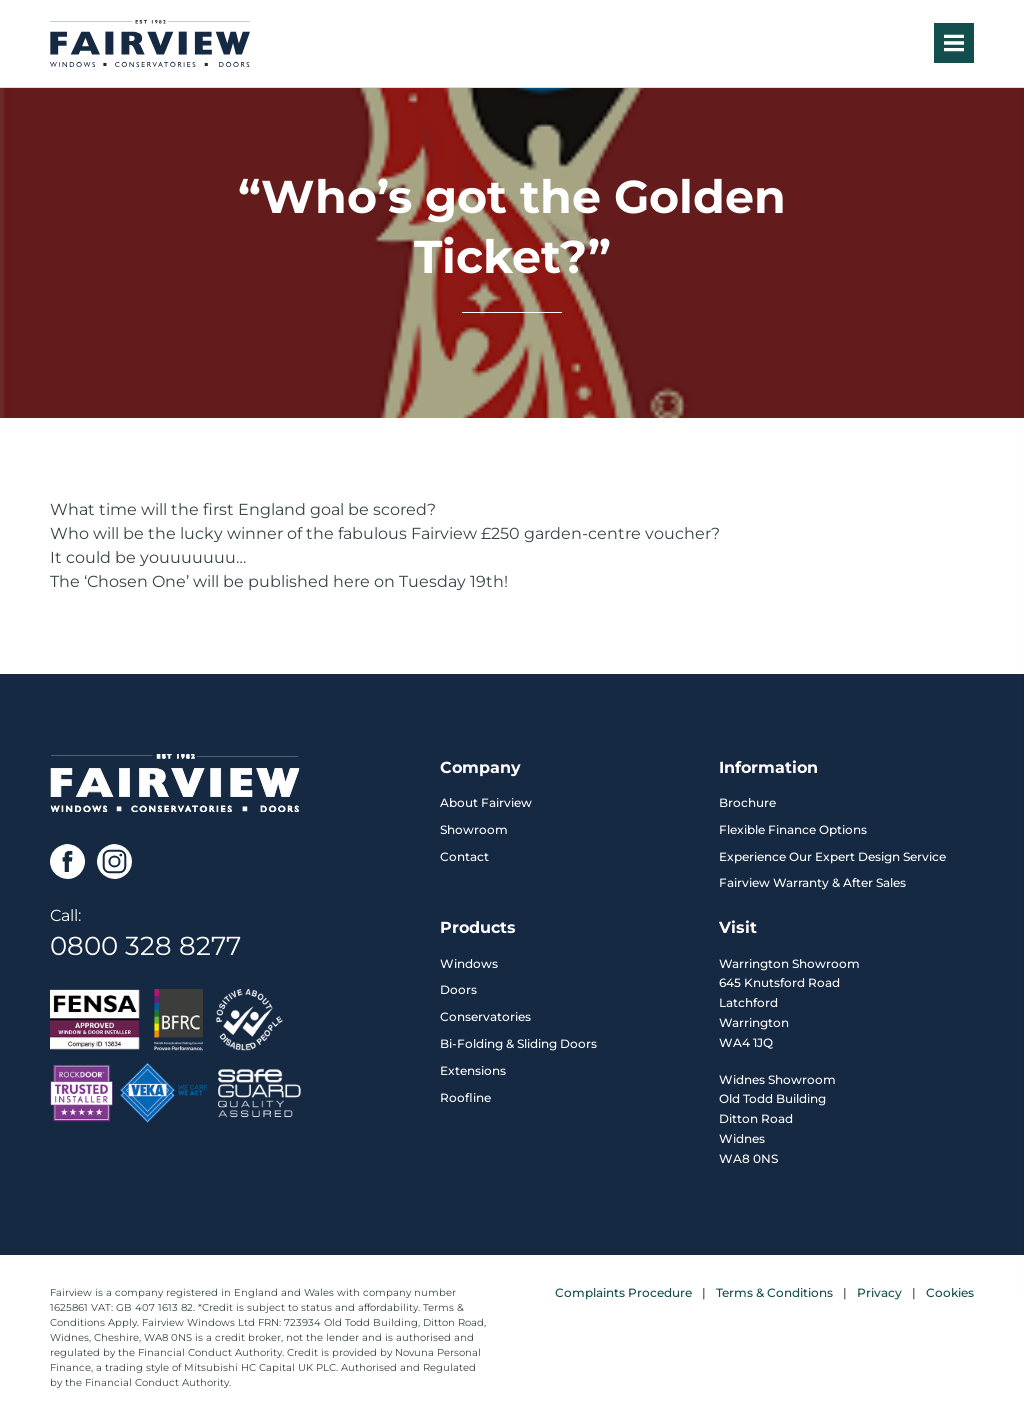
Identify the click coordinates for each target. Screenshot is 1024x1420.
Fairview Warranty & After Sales (812, 882)
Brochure (747, 802)
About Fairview (486, 802)
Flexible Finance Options (793, 829)
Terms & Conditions (774, 1292)
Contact (464, 856)
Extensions (473, 1070)
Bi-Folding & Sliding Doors (518, 1043)
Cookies (950, 1292)
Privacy (879, 1292)
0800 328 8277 (145, 946)
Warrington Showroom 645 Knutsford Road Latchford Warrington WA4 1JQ (789, 1003)
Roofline (465, 1097)
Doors (458, 989)
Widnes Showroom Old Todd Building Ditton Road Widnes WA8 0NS (777, 1119)
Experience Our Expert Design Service (832, 856)
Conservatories (485, 1016)
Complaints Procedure (623, 1292)
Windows (469, 963)
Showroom (474, 829)
